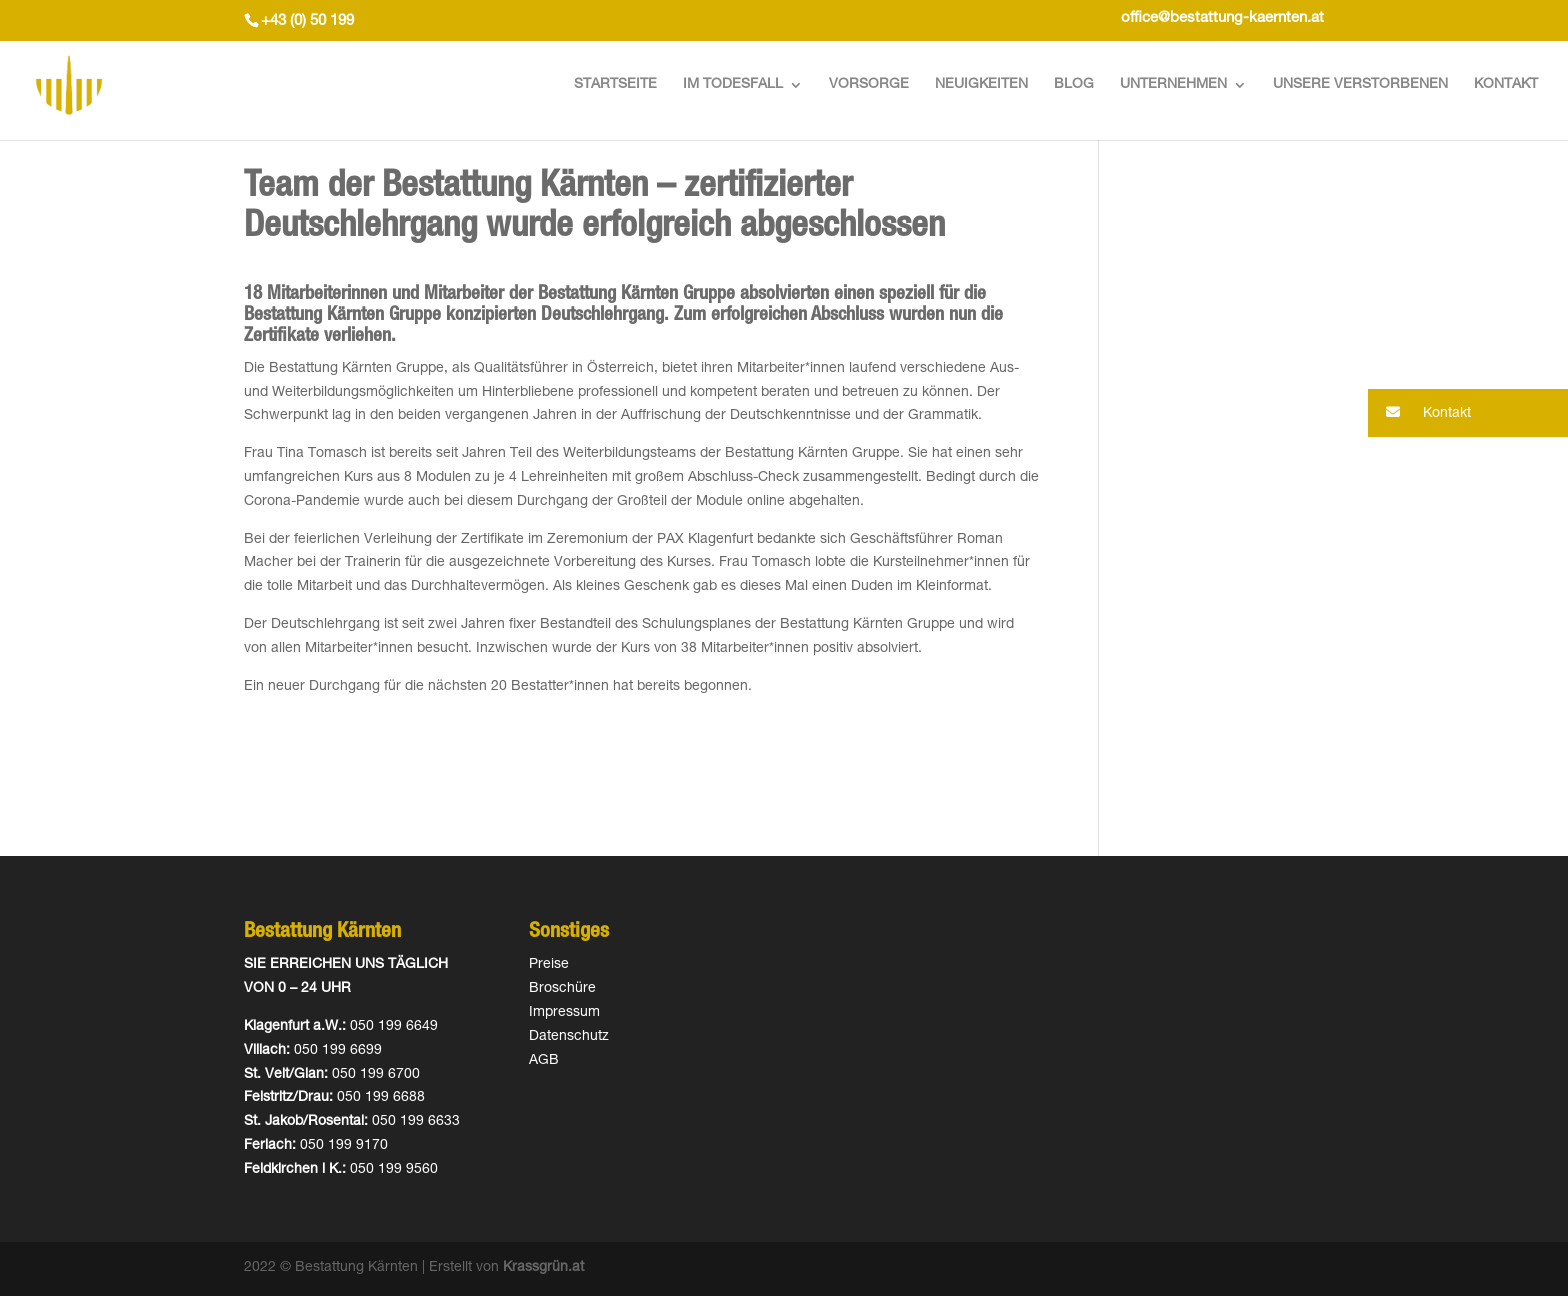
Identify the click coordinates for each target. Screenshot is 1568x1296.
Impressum (564, 1013)
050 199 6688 (381, 1098)
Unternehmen (1173, 85)
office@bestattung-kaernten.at (1222, 18)
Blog (1074, 85)
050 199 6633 (416, 1122)
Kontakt (1506, 85)
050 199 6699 (338, 1051)
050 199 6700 (376, 1075)
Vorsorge (869, 85)
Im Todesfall (733, 85)
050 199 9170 (344, 1146)
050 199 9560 (394, 1170)
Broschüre (562, 989)
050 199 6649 (394, 1027)
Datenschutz (569, 1037)
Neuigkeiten (981, 85)
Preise (549, 965)
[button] (1468, 413)
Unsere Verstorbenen (1360, 85)
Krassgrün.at (543, 1268)
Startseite (615, 85)
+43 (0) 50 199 (307, 21)
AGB (544, 1061)
